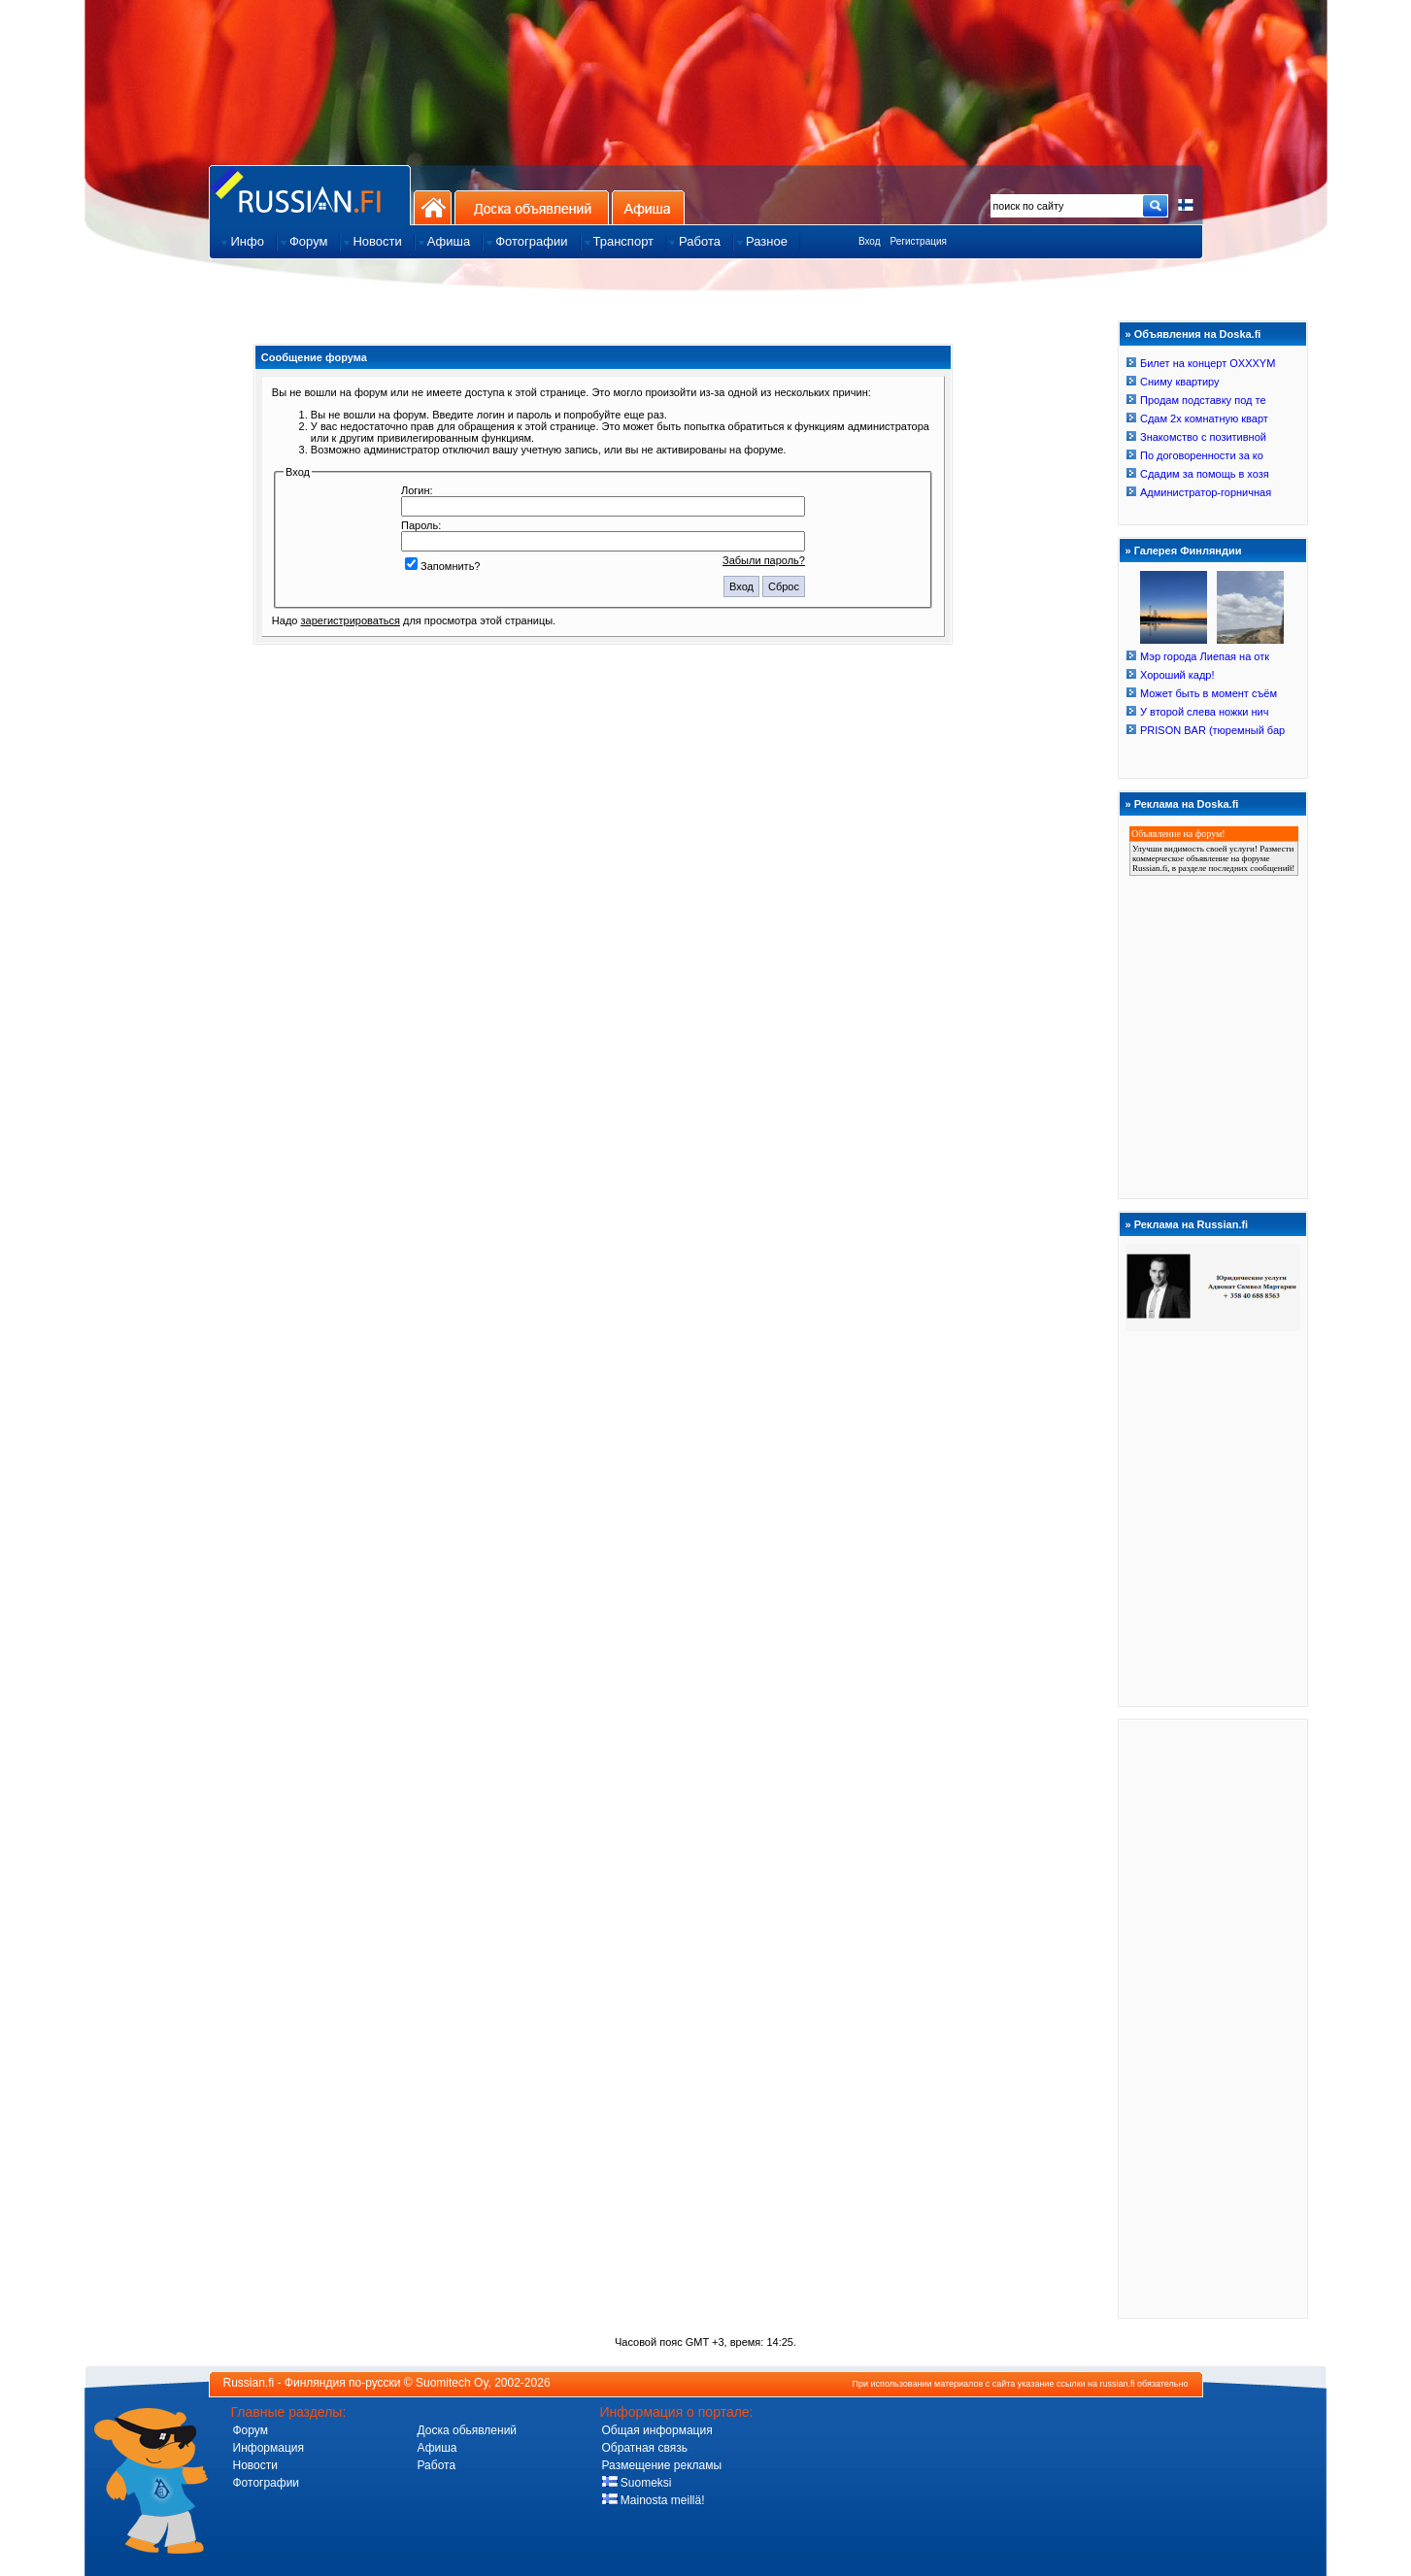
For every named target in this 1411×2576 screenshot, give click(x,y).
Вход (869, 241)
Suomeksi (637, 2483)
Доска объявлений (531, 207)
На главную (433, 207)
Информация (268, 2448)
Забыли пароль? (763, 560)
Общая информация (657, 2430)
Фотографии (266, 2483)
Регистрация (918, 241)
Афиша (648, 207)
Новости (255, 2465)
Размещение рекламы (662, 2465)
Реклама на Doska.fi (1186, 804)
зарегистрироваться (350, 620)
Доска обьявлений (468, 2430)
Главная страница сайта (310, 194)
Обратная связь (645, 2448)
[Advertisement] (1213, 2017)
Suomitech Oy (451, 2383)
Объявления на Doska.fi (1197, 334)
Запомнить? (443, 566)
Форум (250, 2430)
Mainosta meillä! (653, 2500)
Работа (437, 2465)
